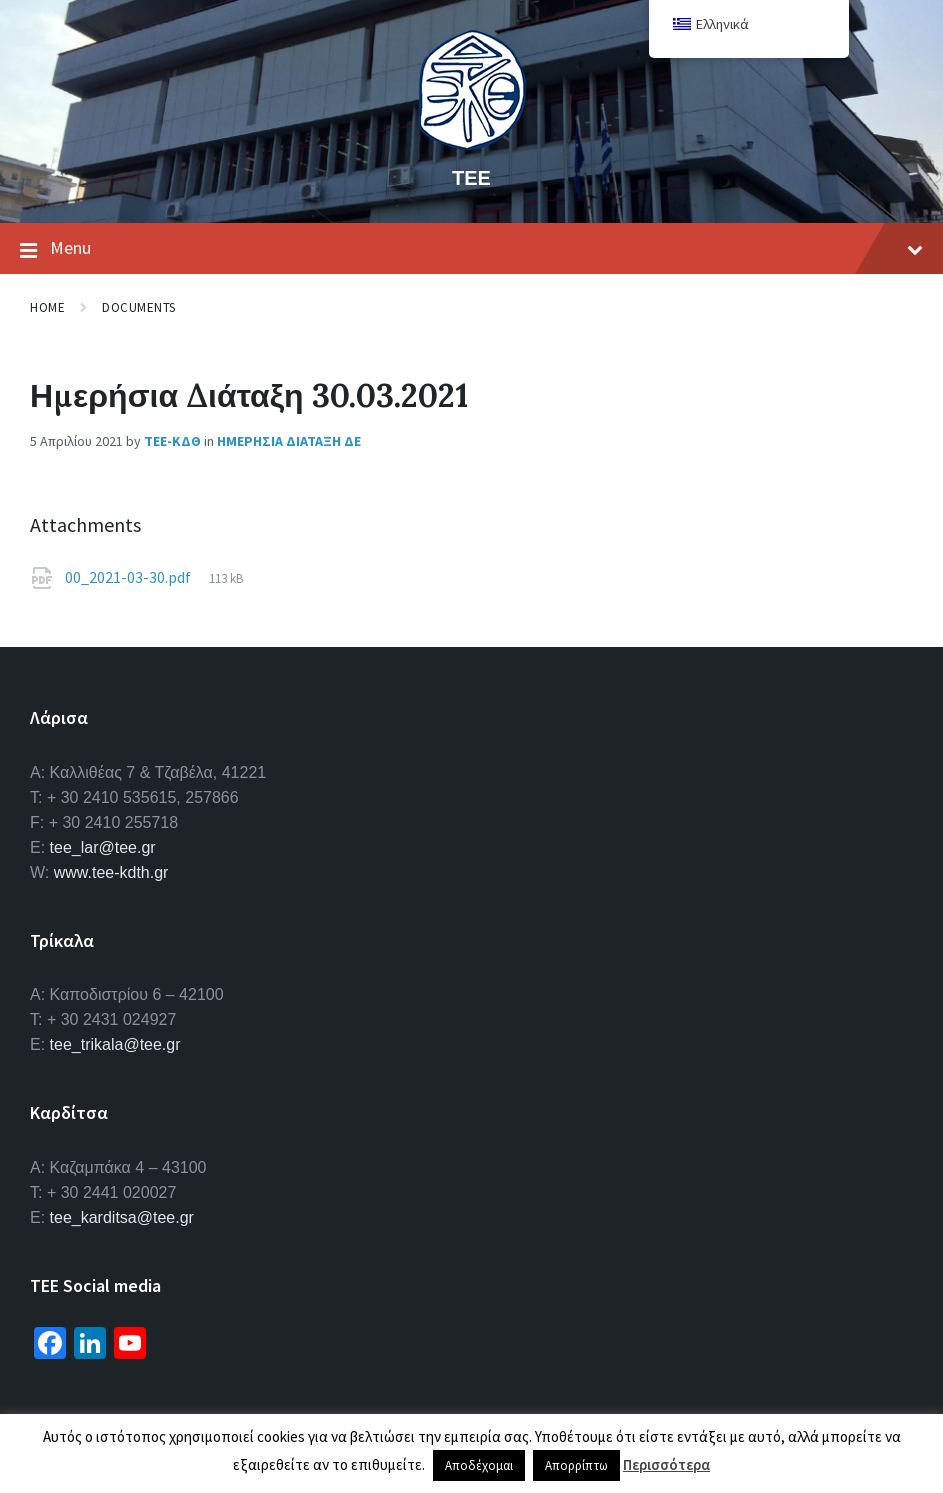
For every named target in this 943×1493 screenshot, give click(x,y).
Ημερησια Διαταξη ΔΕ (289, 441)
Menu (471, 249)
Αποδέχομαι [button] (479, 1465)
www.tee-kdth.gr (111, 872)
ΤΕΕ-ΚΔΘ (172, 441)
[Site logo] (472, 144)
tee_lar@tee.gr (103, 847)
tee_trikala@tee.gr (115, 1044)
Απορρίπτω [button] (576, 1465)
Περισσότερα (666, 1464)
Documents (139, 307)
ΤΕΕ (471, 177)
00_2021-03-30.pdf (129, 577)
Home (47, 307)
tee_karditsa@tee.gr (122, 1217)
